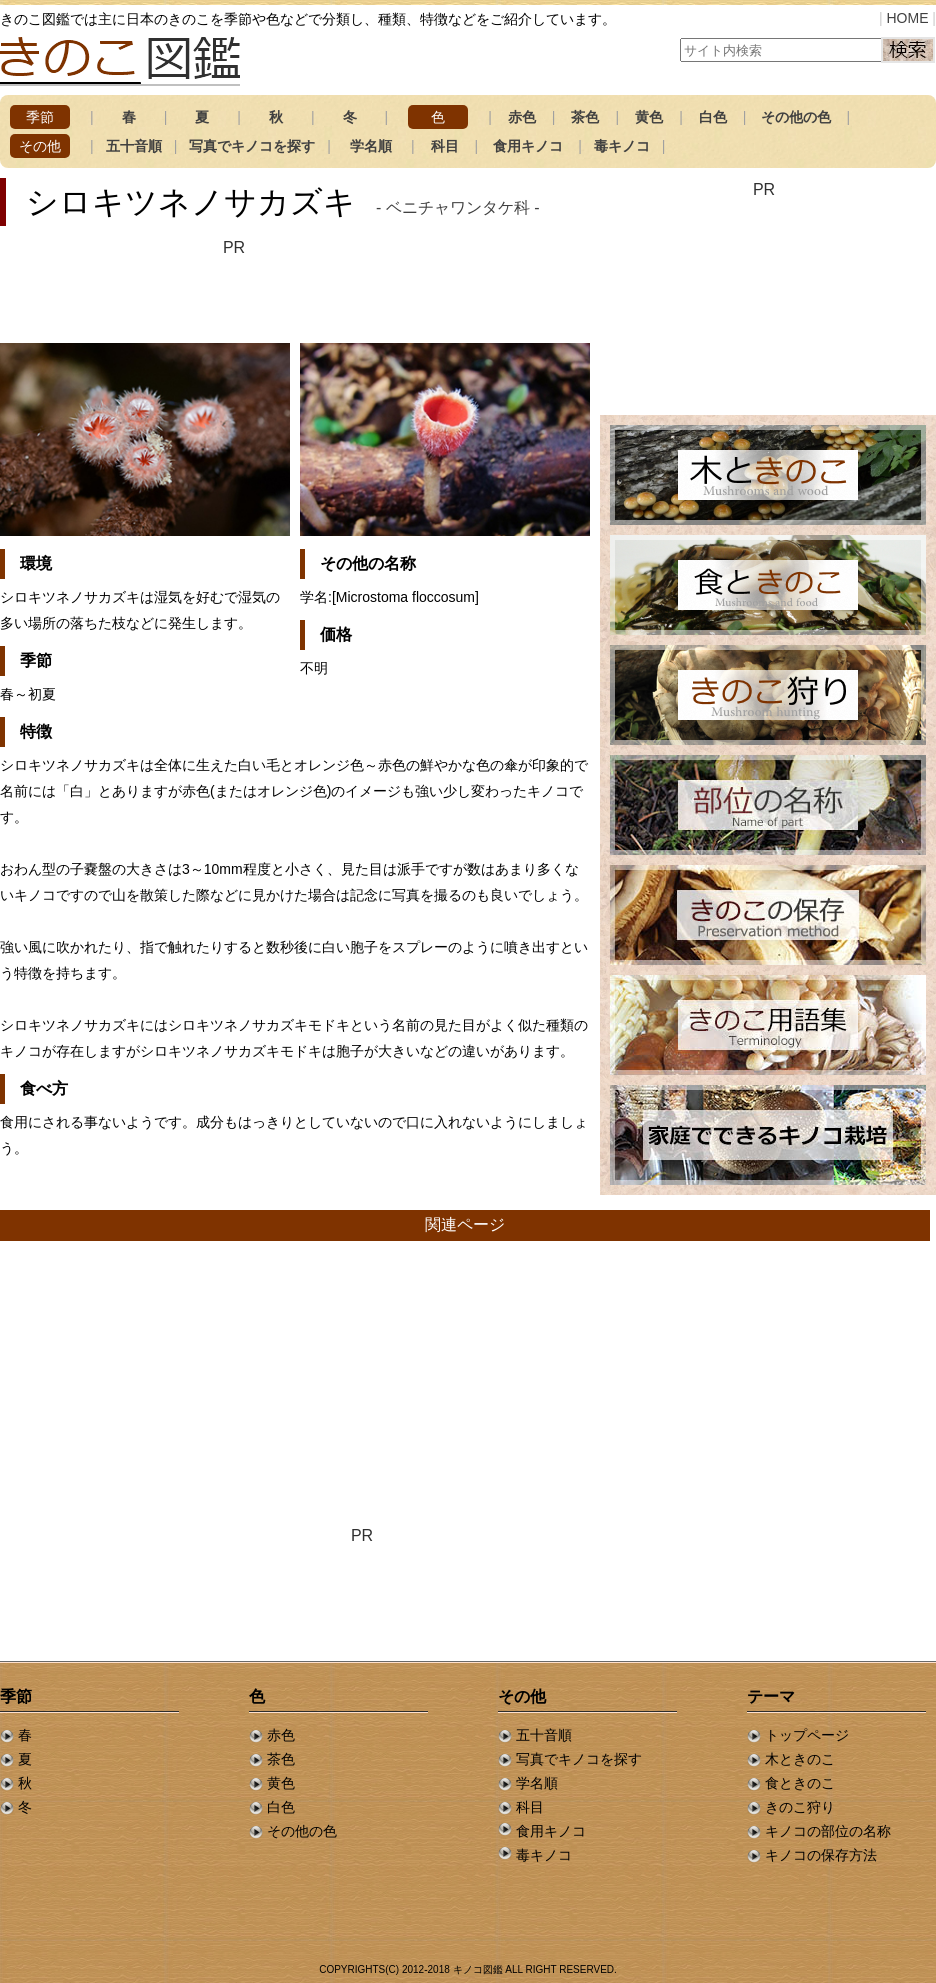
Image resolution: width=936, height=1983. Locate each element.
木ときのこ (791, 1759)
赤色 (522, 117)
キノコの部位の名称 (819, 1831)
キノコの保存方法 (812, 1855)
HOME (907, 18)
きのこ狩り (791, 1807)
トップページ (798, 1735)
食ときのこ (791, 1783)
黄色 (649, 117)
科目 (445, 146)
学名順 (371, 146)
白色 (713, 117)
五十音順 (134, 146)
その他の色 (796, 117)
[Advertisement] (234, 290)
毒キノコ (622, 146)
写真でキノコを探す (252, 146)
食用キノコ (528, 146)
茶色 (585, 117)
